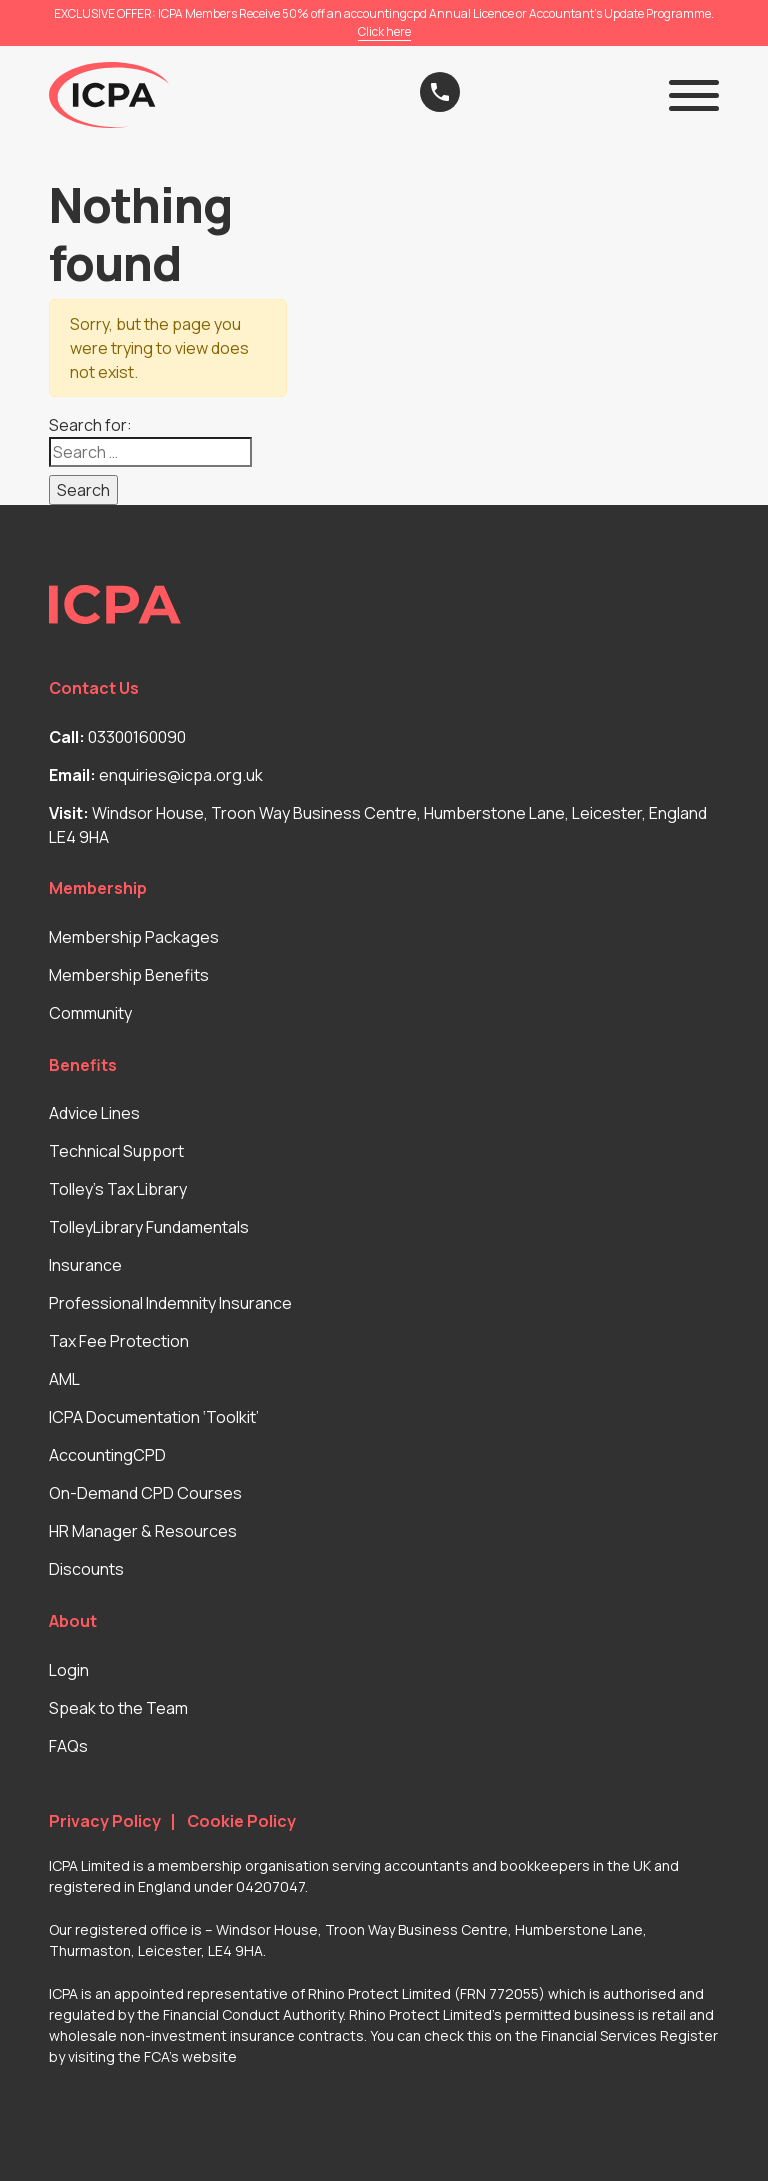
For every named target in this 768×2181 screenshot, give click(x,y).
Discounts (86, 1569)
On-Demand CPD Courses (145, 1493)
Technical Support (116, 1151)
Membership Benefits (129, 975)
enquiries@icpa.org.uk (181, 775)
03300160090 (137, 737)
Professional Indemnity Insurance (170, 1303)
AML (64, 1379)
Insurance (85, 1265)
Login (69, 1670)
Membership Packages (134, 937)
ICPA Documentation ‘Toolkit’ (154, 1417)
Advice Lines (94, 1113)
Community (90, 1013)
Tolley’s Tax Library (118, 1189)
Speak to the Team (118, 1708)
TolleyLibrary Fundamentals (149, 1227)
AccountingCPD (107, 1455)
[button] (694, 95)
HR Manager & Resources (143, 1531)
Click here (384, 31)
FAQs (68, 1746)
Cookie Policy (241, 1821)
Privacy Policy (105, 1821)
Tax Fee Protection (119, 1341)
